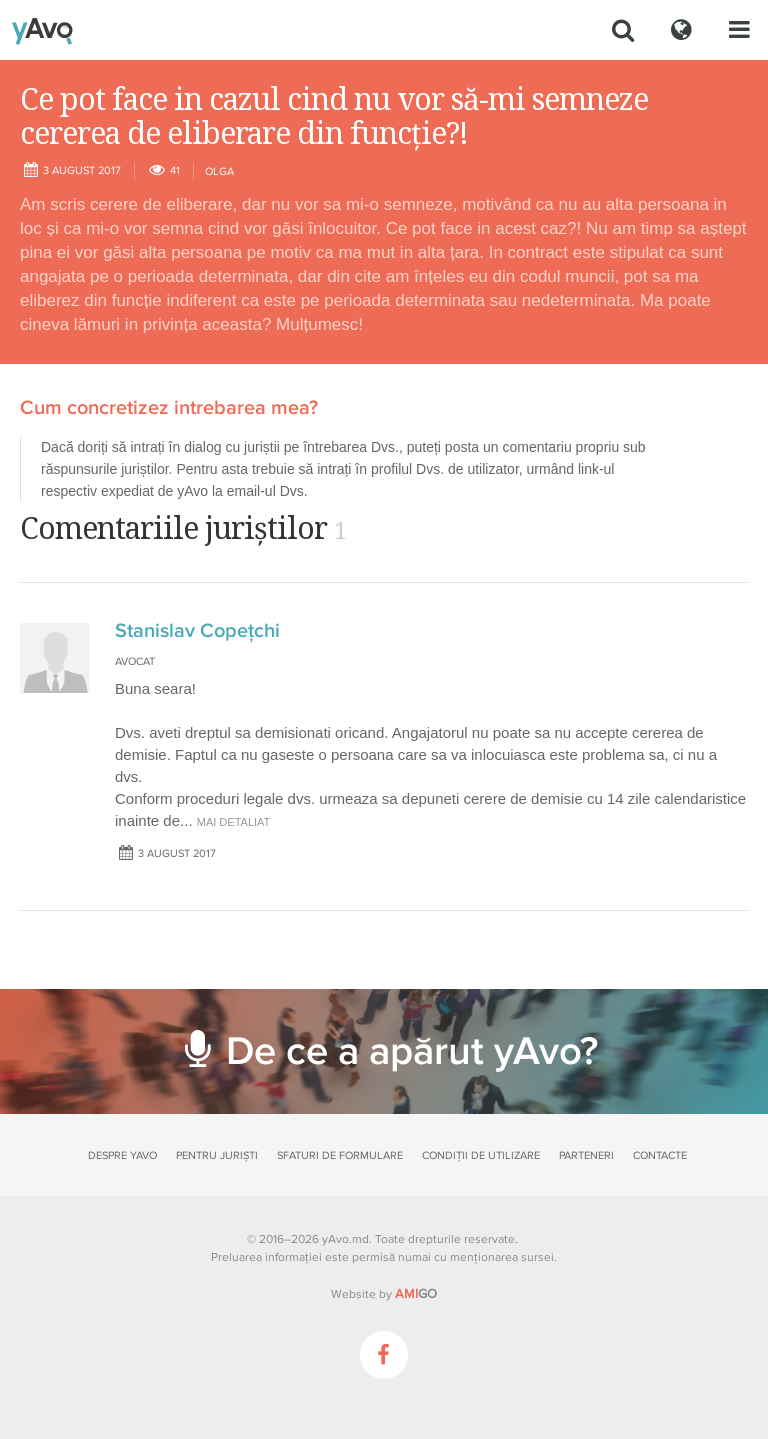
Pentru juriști (217, 1155)
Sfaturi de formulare (340, 1155)
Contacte (660, 1155)
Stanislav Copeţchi (197, 631)
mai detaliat (234, 822)
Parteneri (586, 1155)
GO (416, 1294)
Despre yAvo (122, 1155)
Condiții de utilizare (481, 1155)
